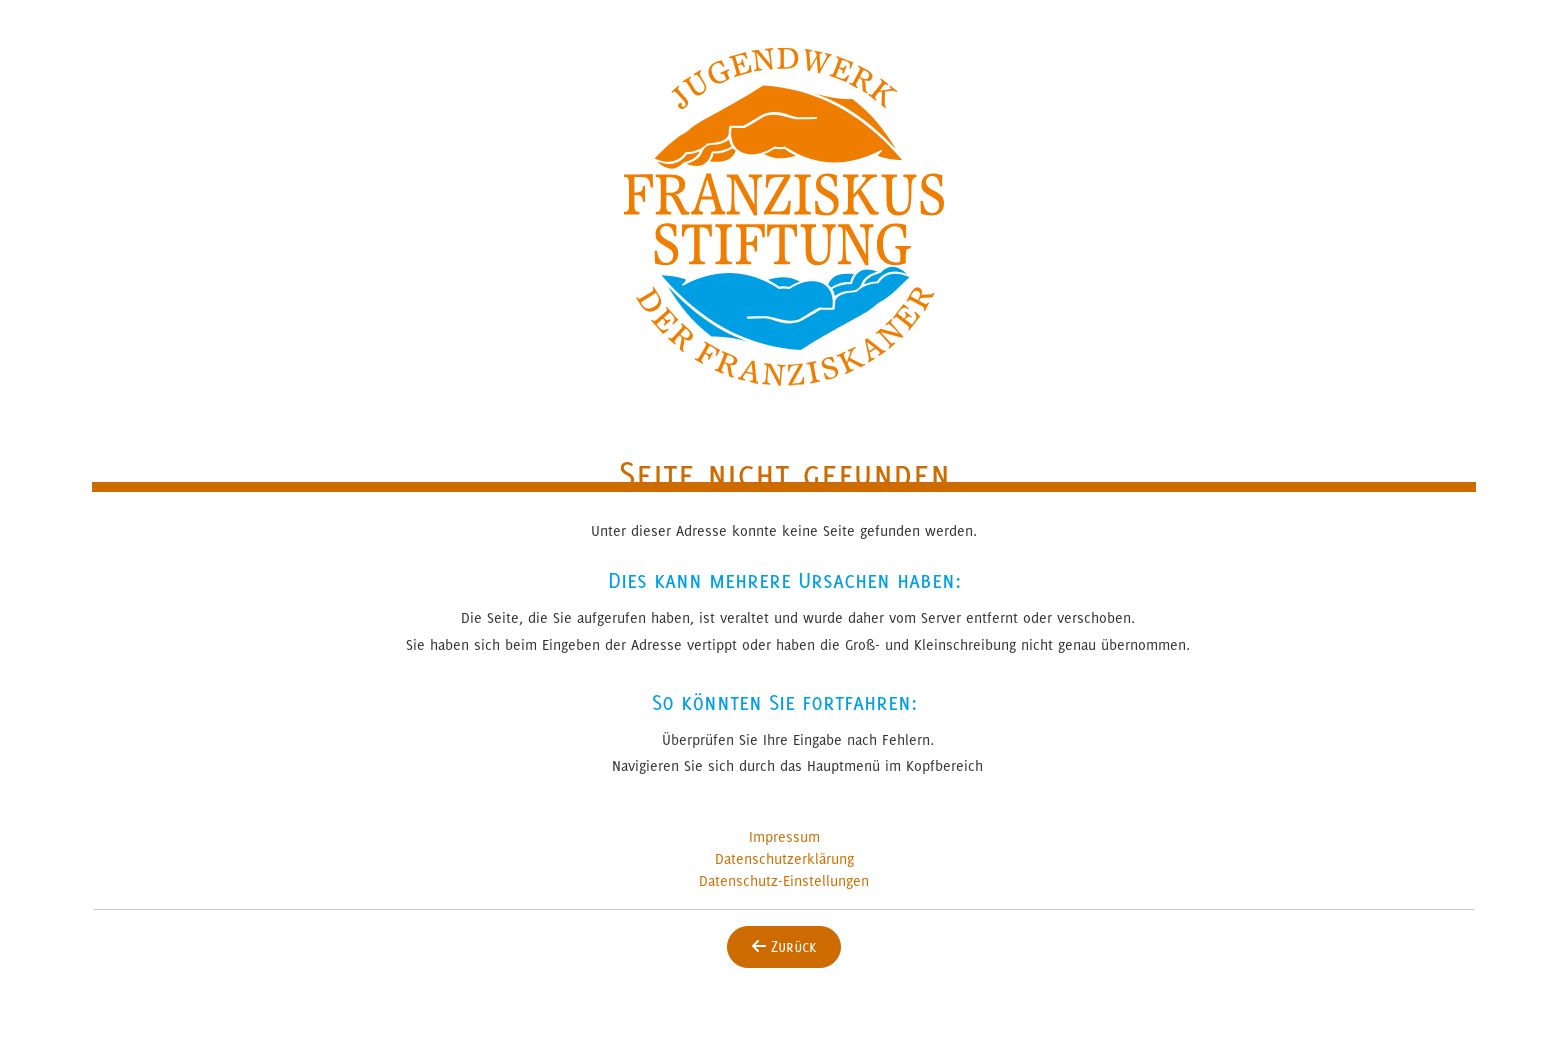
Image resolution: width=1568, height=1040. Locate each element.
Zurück (784, 946)
